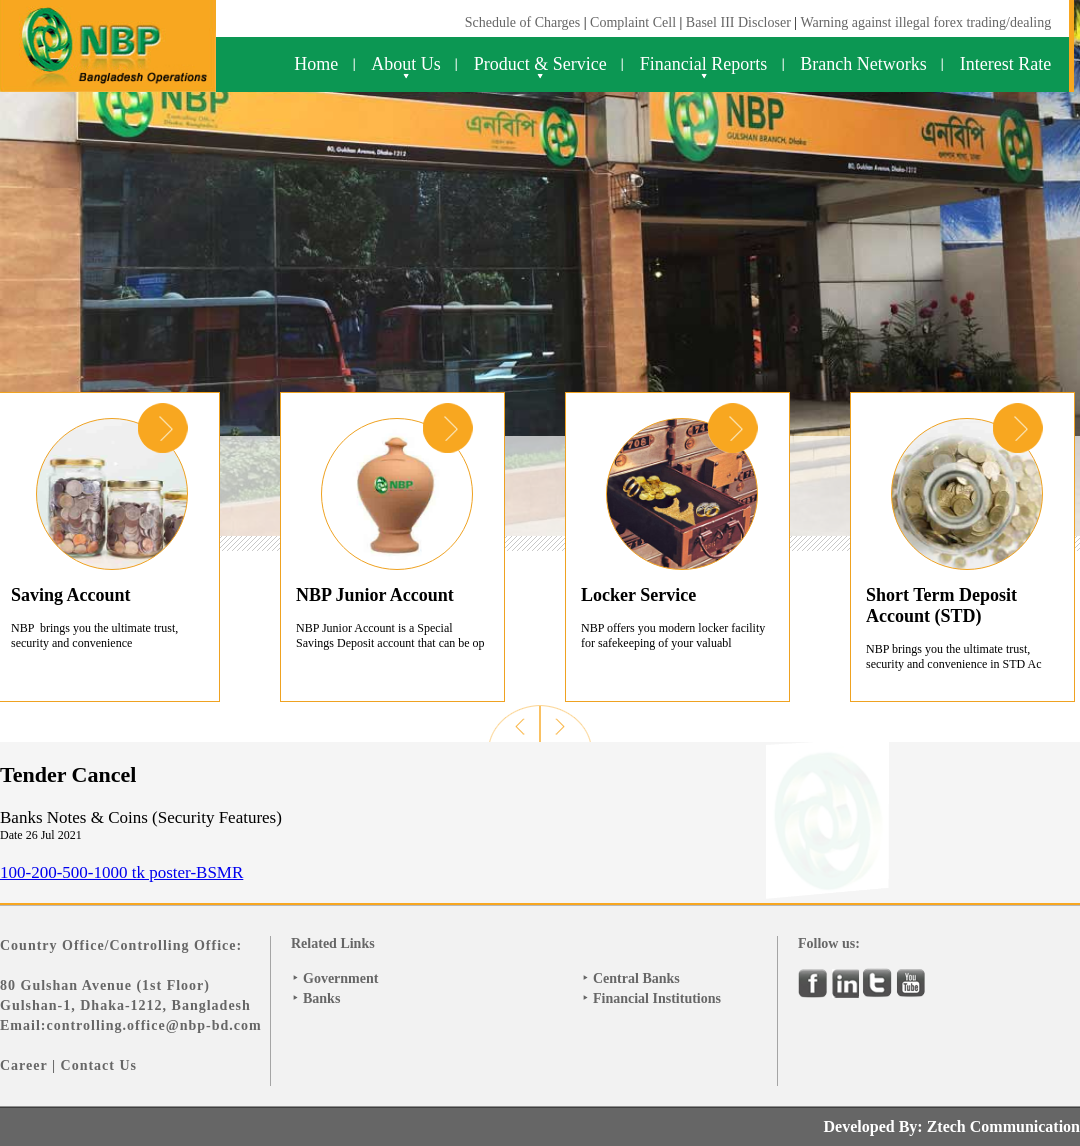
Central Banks (636, 978)
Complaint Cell (633, 22)
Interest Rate (1005, 64)
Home (316, 64)
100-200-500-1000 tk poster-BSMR (121, 872)
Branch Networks (863, 64)
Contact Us (99, 1065)
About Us (406, 64)
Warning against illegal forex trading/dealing (925, 22)
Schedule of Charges (523, 22)
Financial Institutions (657, 998)
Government (340, 978)
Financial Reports (703, 64)
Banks (321, 998)
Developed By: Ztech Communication (952, 1126)
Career (23, 1065)
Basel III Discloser (740, 22)
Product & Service (540, 64)
